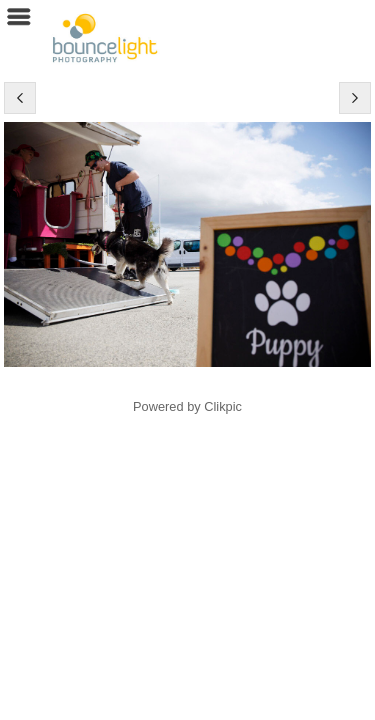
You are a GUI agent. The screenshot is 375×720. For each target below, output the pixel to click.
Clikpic (223, 406)
